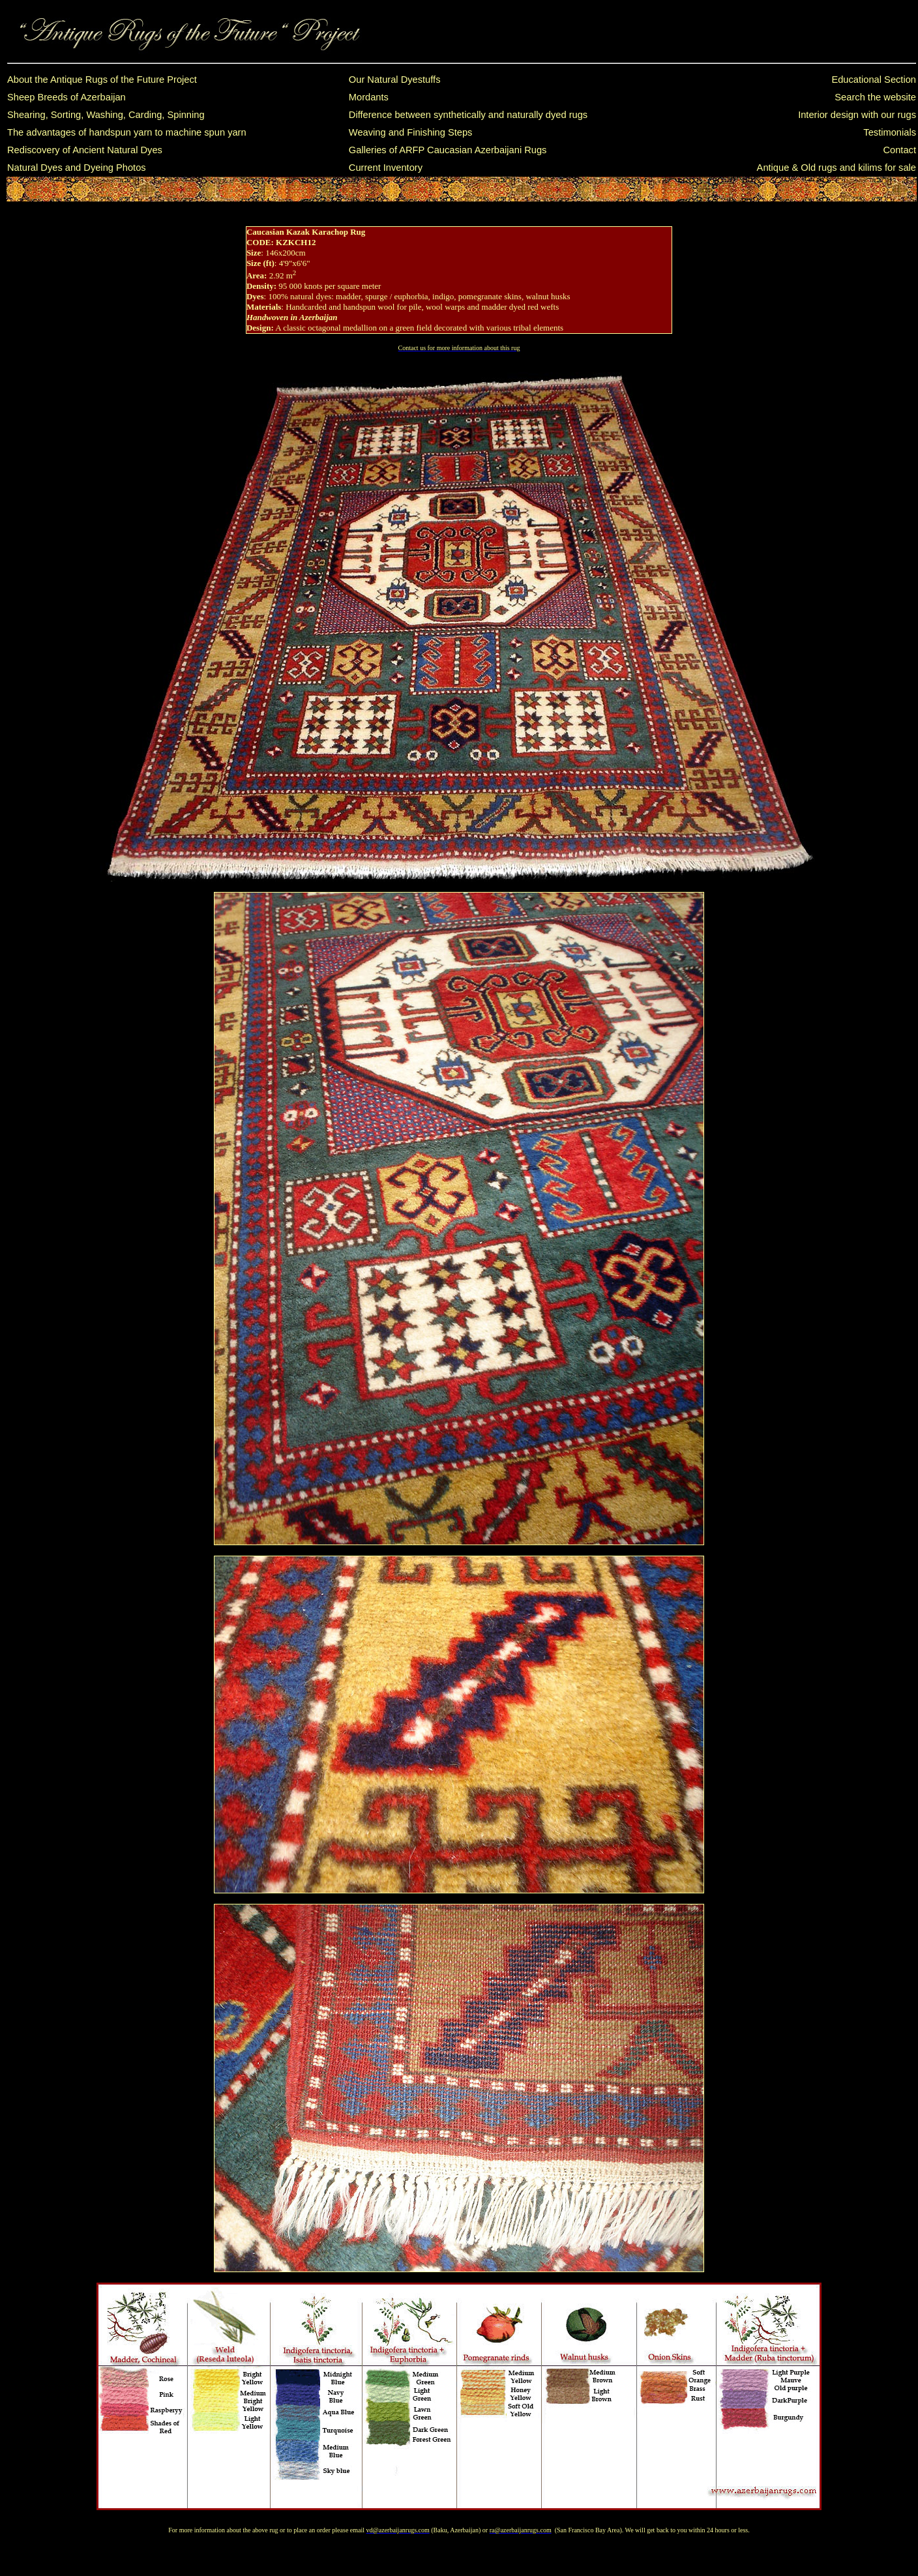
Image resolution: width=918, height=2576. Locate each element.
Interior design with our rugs (857, 115)
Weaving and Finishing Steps (411, 132)
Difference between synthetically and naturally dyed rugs (468, 115)
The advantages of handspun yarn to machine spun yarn (126, 132)
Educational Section (873, 79)
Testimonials (889, 132)
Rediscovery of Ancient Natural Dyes (84, 150)
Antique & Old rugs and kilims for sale (836, 167)
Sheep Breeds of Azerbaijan (66, 97)
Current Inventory (385, 167)
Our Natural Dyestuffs (395, 79)
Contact (899, 150)
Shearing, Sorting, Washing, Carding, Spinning (106, 115)
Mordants (369, 97)
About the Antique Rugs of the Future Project (102, 79)
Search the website (875, 97)
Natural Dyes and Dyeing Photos (76, 167)
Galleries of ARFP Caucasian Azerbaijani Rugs (448, 150)
